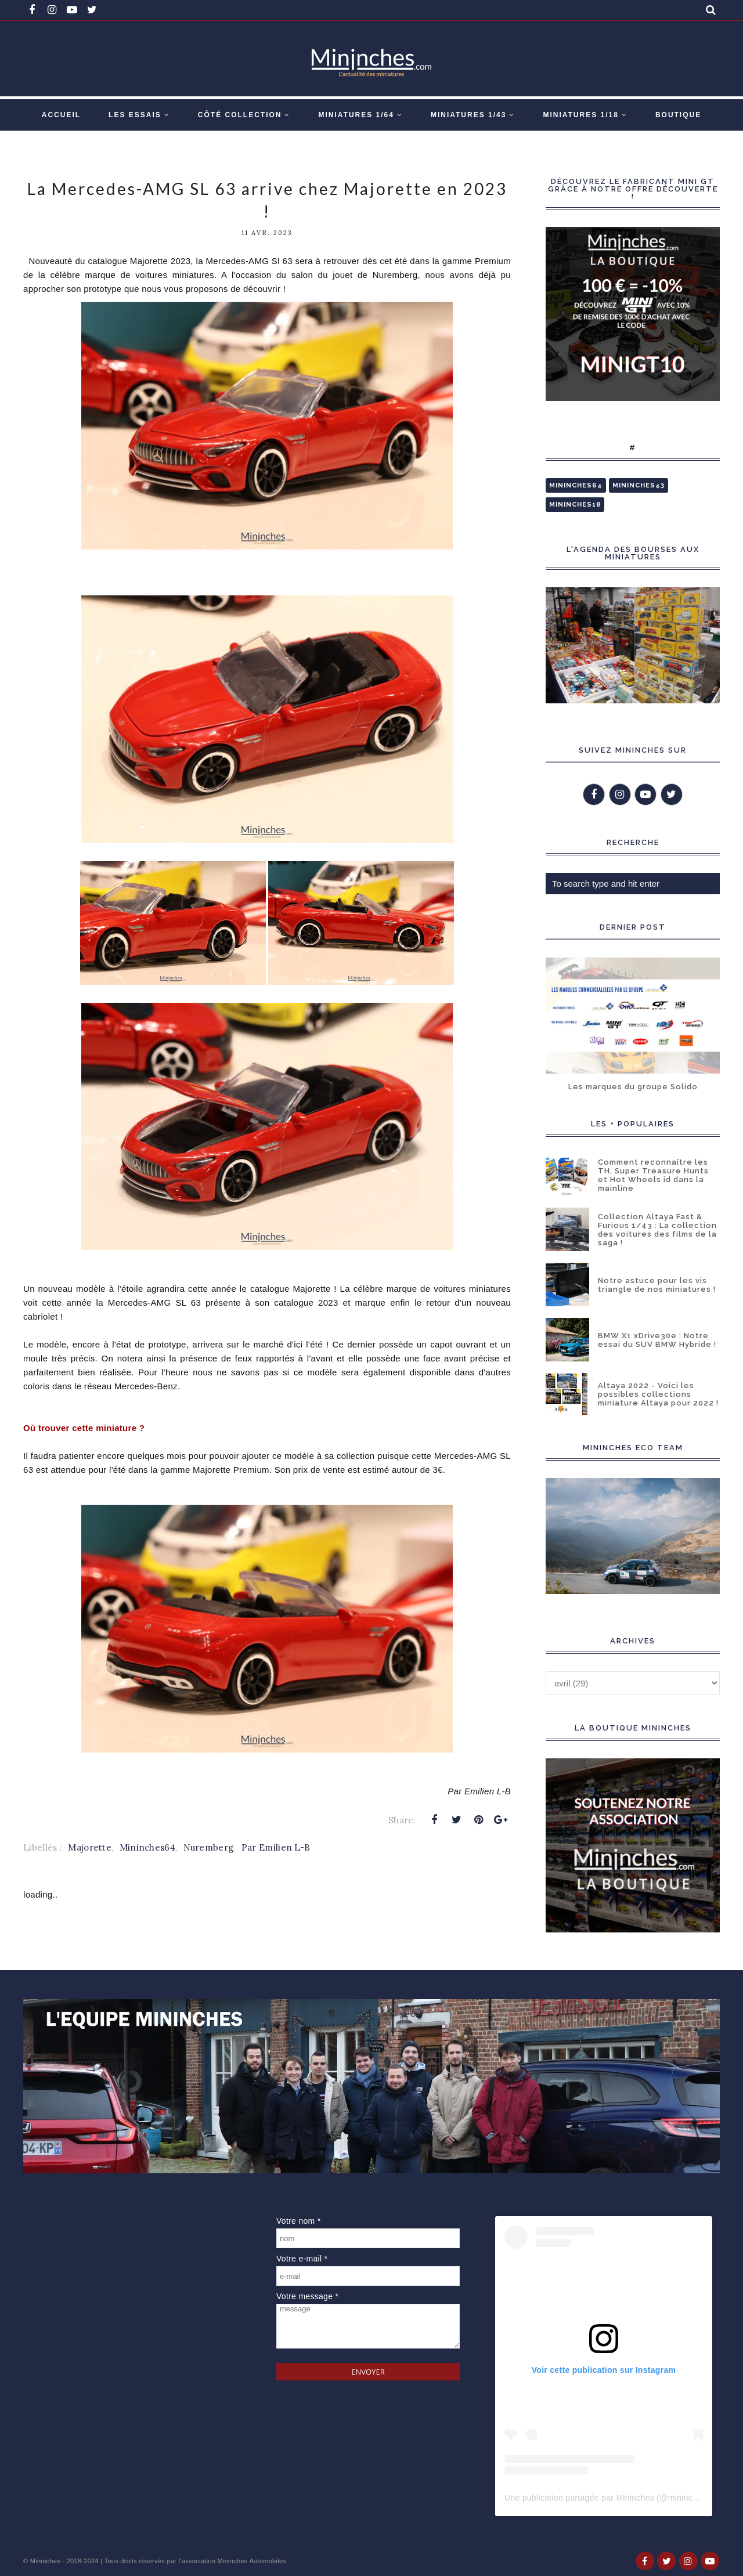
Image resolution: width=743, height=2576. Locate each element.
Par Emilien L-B (276, 1847)
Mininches (45, 2560)
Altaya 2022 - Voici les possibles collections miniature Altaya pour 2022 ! (658, 1394)
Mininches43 (638, 485)
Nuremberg (208, 1847)
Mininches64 (147, 1847)
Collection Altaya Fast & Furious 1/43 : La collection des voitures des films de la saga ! (657, 1229)
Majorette (89, 1847)
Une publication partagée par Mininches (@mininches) (606, 2497)
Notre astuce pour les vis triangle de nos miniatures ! (657, 1285)
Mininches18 (575, 504)
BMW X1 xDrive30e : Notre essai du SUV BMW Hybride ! (657, 1340)
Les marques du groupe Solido (633, 1086)
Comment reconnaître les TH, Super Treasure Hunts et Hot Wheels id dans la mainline (653, 1175)
